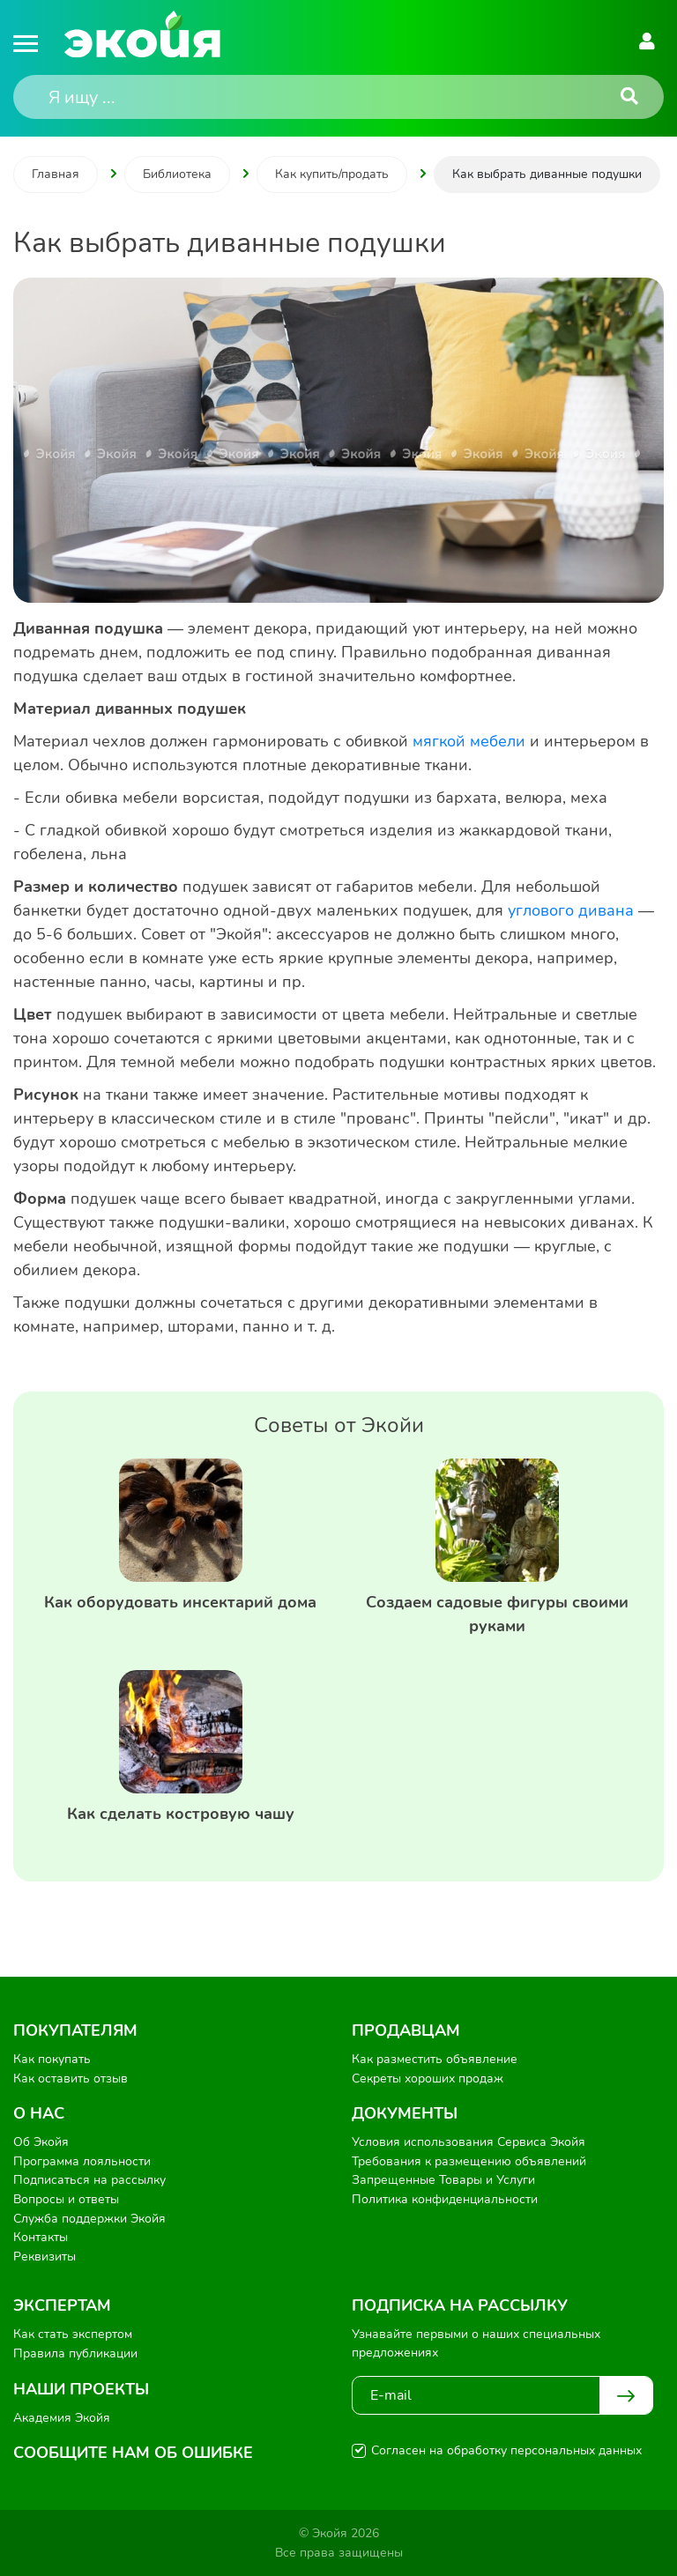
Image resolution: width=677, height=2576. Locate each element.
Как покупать (52, 2059)
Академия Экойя (61, 2417)
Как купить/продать (332, 174)
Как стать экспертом (72, 2334)
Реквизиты (44, 2256)
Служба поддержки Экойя (89, 2218)
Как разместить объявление (434, 2059)
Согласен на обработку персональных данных (506, 2450)
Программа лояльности (82, 2161)
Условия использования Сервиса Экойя (468, 2142)
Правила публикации (75, 2353)
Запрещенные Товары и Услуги (443, 2179)
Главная (55, 174)
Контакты (40, 2237)
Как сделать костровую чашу (180, 1813)
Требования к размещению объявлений (469, 2161)
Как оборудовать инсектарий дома (180, 1602)
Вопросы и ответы (66, 2199)
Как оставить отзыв (70, 2078)
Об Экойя (41, 2142)
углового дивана (571, 910)
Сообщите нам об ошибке (133, 2452)
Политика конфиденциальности (445, 2199)
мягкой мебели (469, 741)
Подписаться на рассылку (89, 2179)
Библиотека (177, 174)
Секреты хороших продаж (427, 2078)
